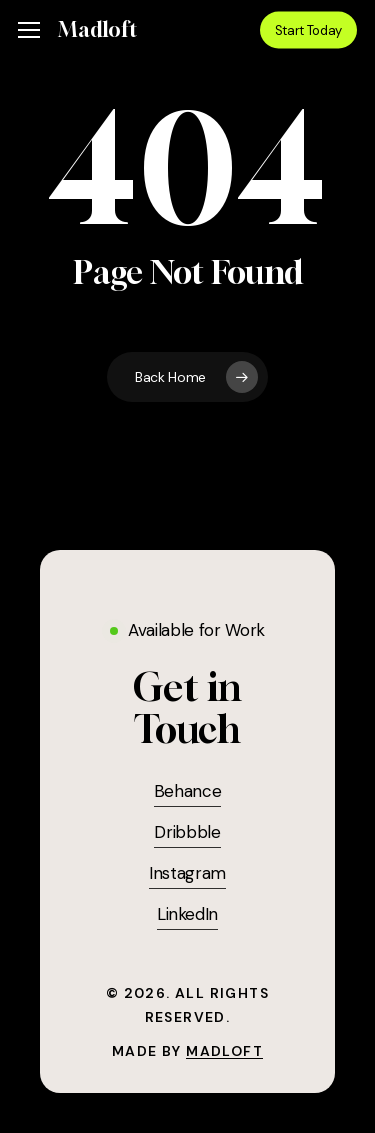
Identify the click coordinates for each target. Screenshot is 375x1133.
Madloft (97, 30)
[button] (29, 30)
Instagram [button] (187, 873)
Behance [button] (188, 791)
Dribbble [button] (187, 832)
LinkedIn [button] (187, 914)
